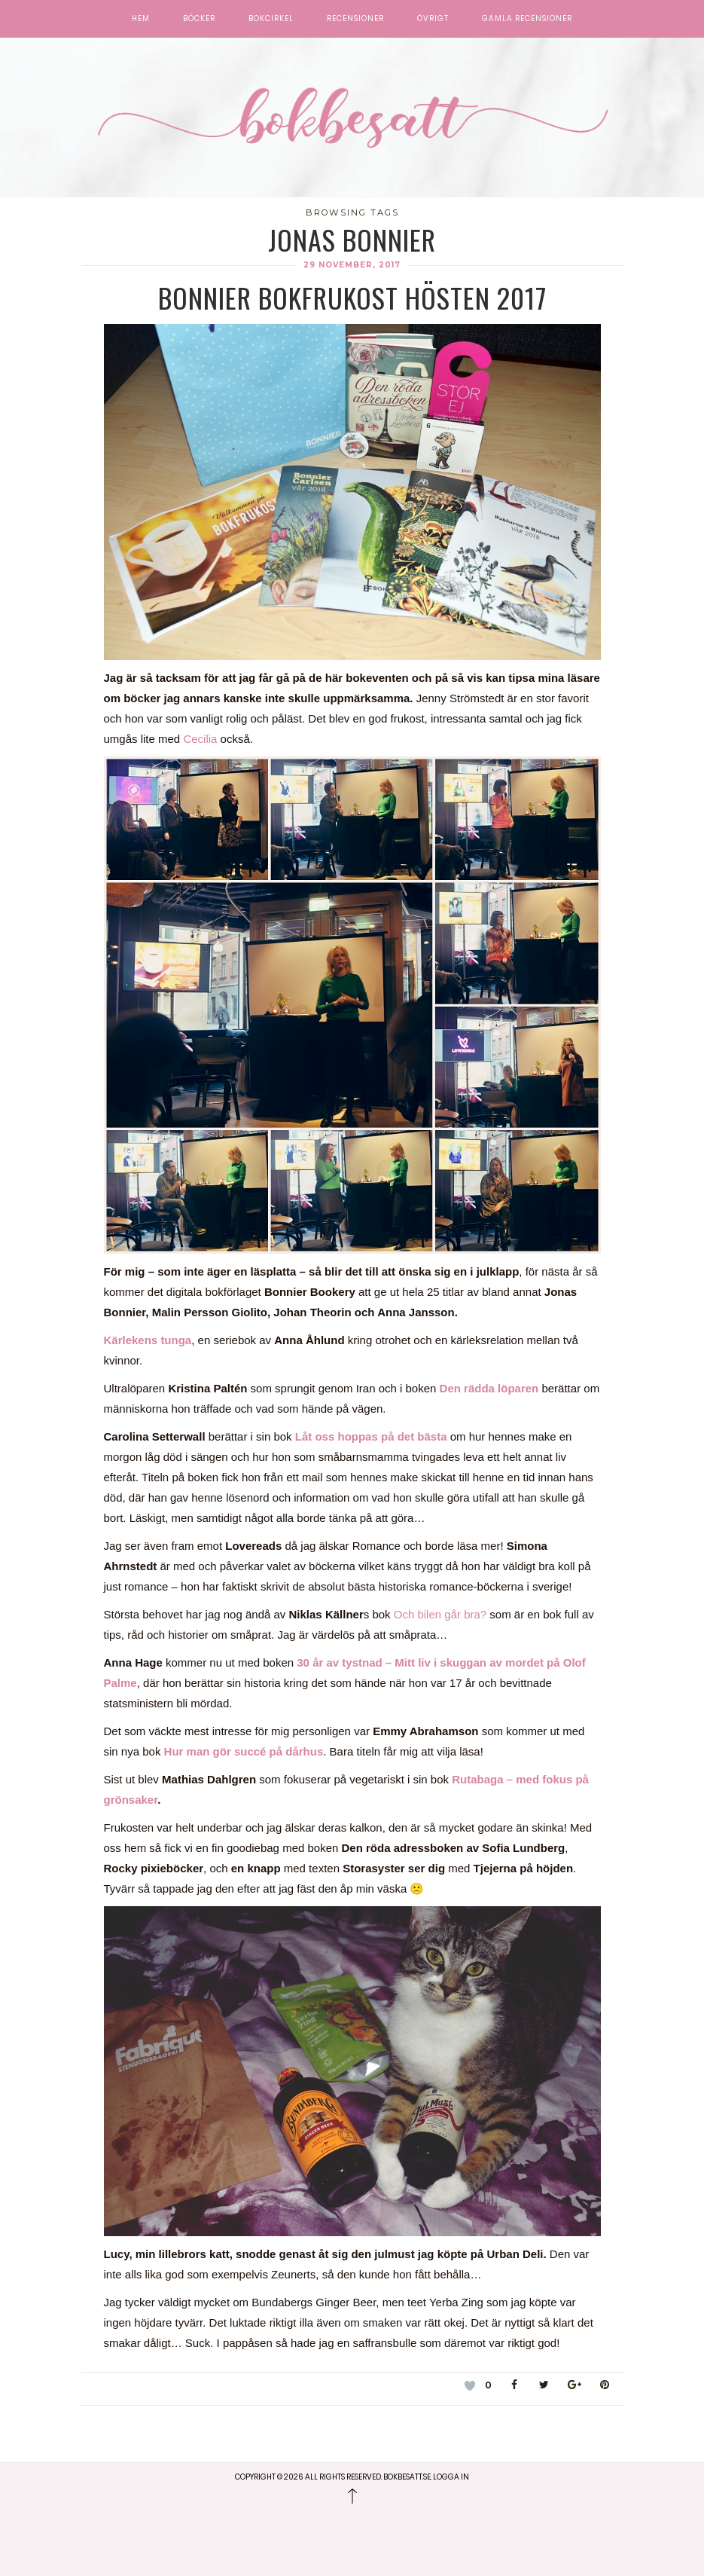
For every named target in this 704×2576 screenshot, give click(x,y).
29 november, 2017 (352, 265)
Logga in (451, 2477)
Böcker (199, 19)
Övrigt (433, 19)
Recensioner (355, 19)
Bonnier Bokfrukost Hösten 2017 (352, 297)
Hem (141, 19)
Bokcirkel (271, 19)
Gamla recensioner (527, 19)
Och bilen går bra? (440, 1614)
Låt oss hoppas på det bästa (371, 1436)
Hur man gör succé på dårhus (244, 1751)
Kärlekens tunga (148, 1340)
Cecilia (201, 738)
